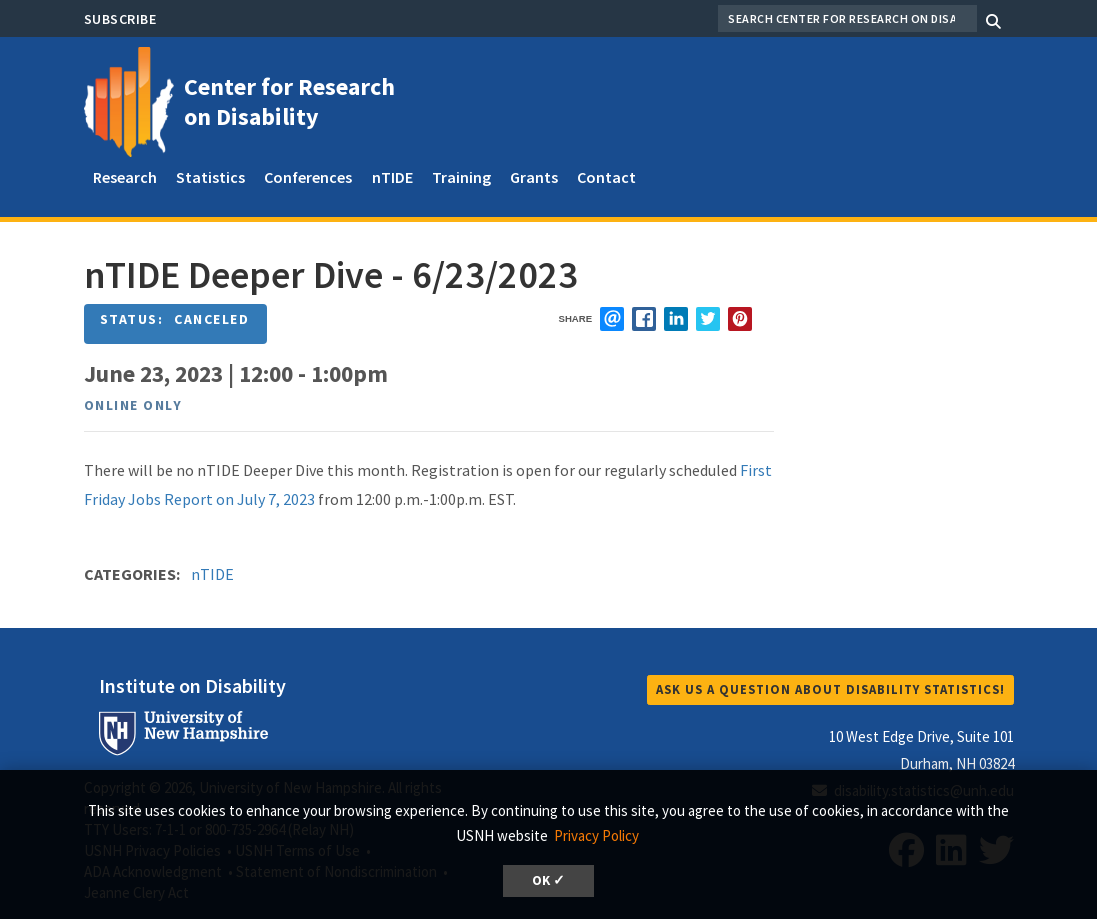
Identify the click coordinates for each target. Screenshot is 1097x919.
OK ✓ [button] (548, 880)
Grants (534, 177)
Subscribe (120, 19)
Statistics (210, 177)
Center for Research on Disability (289, 101)
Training (461, 177)
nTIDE (392, 177)
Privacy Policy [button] (596, 835)
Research (125, 177)
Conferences (308, 177)
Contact (606, 177)
